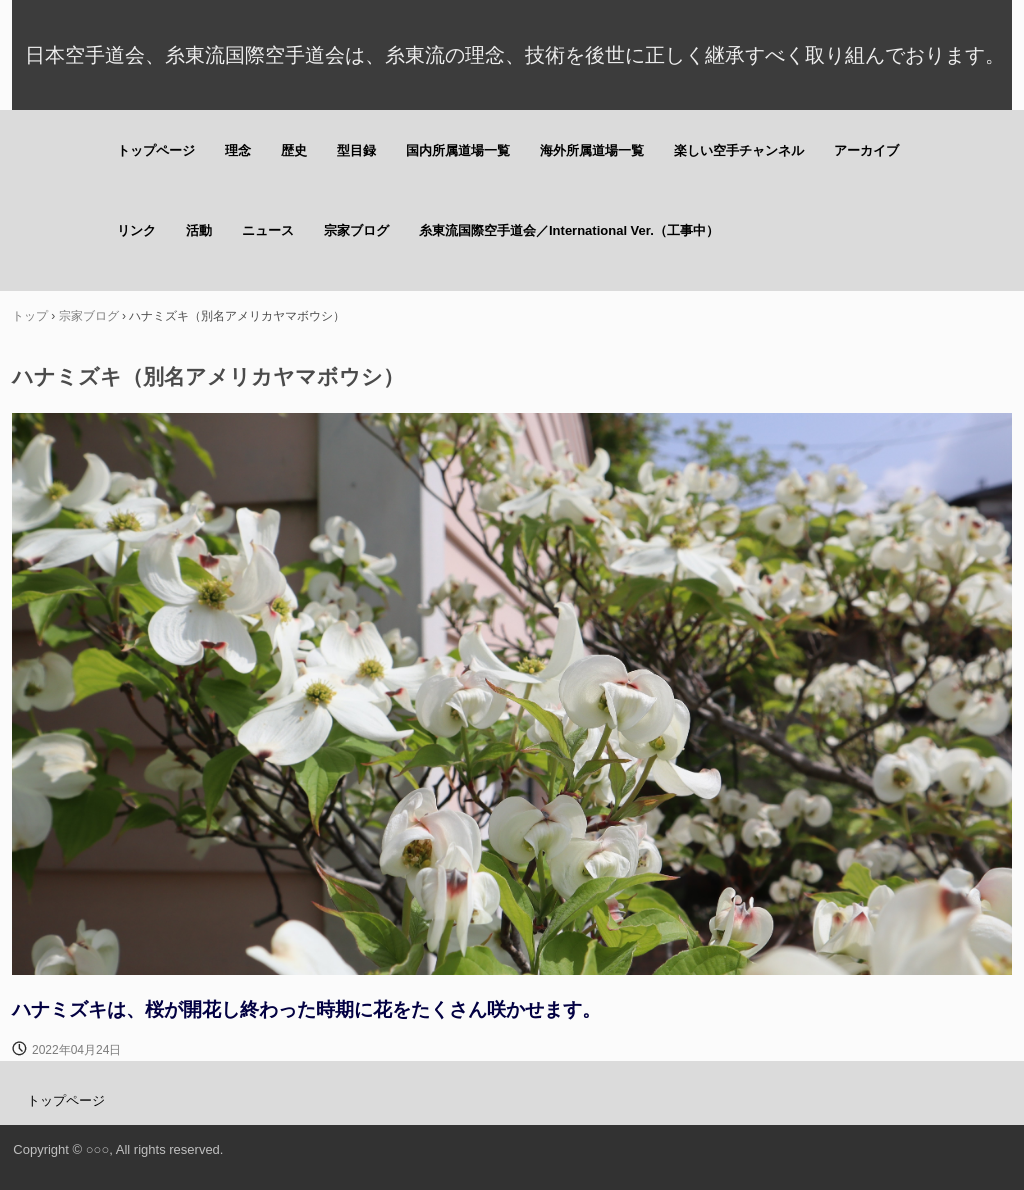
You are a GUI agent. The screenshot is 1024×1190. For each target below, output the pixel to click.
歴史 (294, 150)
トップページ (156, 150)
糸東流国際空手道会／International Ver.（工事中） (569, 230)
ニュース (268, 230)
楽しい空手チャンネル (739, 150)
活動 (199, 230)
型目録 (356, 150)
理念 (238, 150)
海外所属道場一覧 (592, 150)
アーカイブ (866, 150)
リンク (136, 230)
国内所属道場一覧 (458, 150)
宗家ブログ (356, 230)
